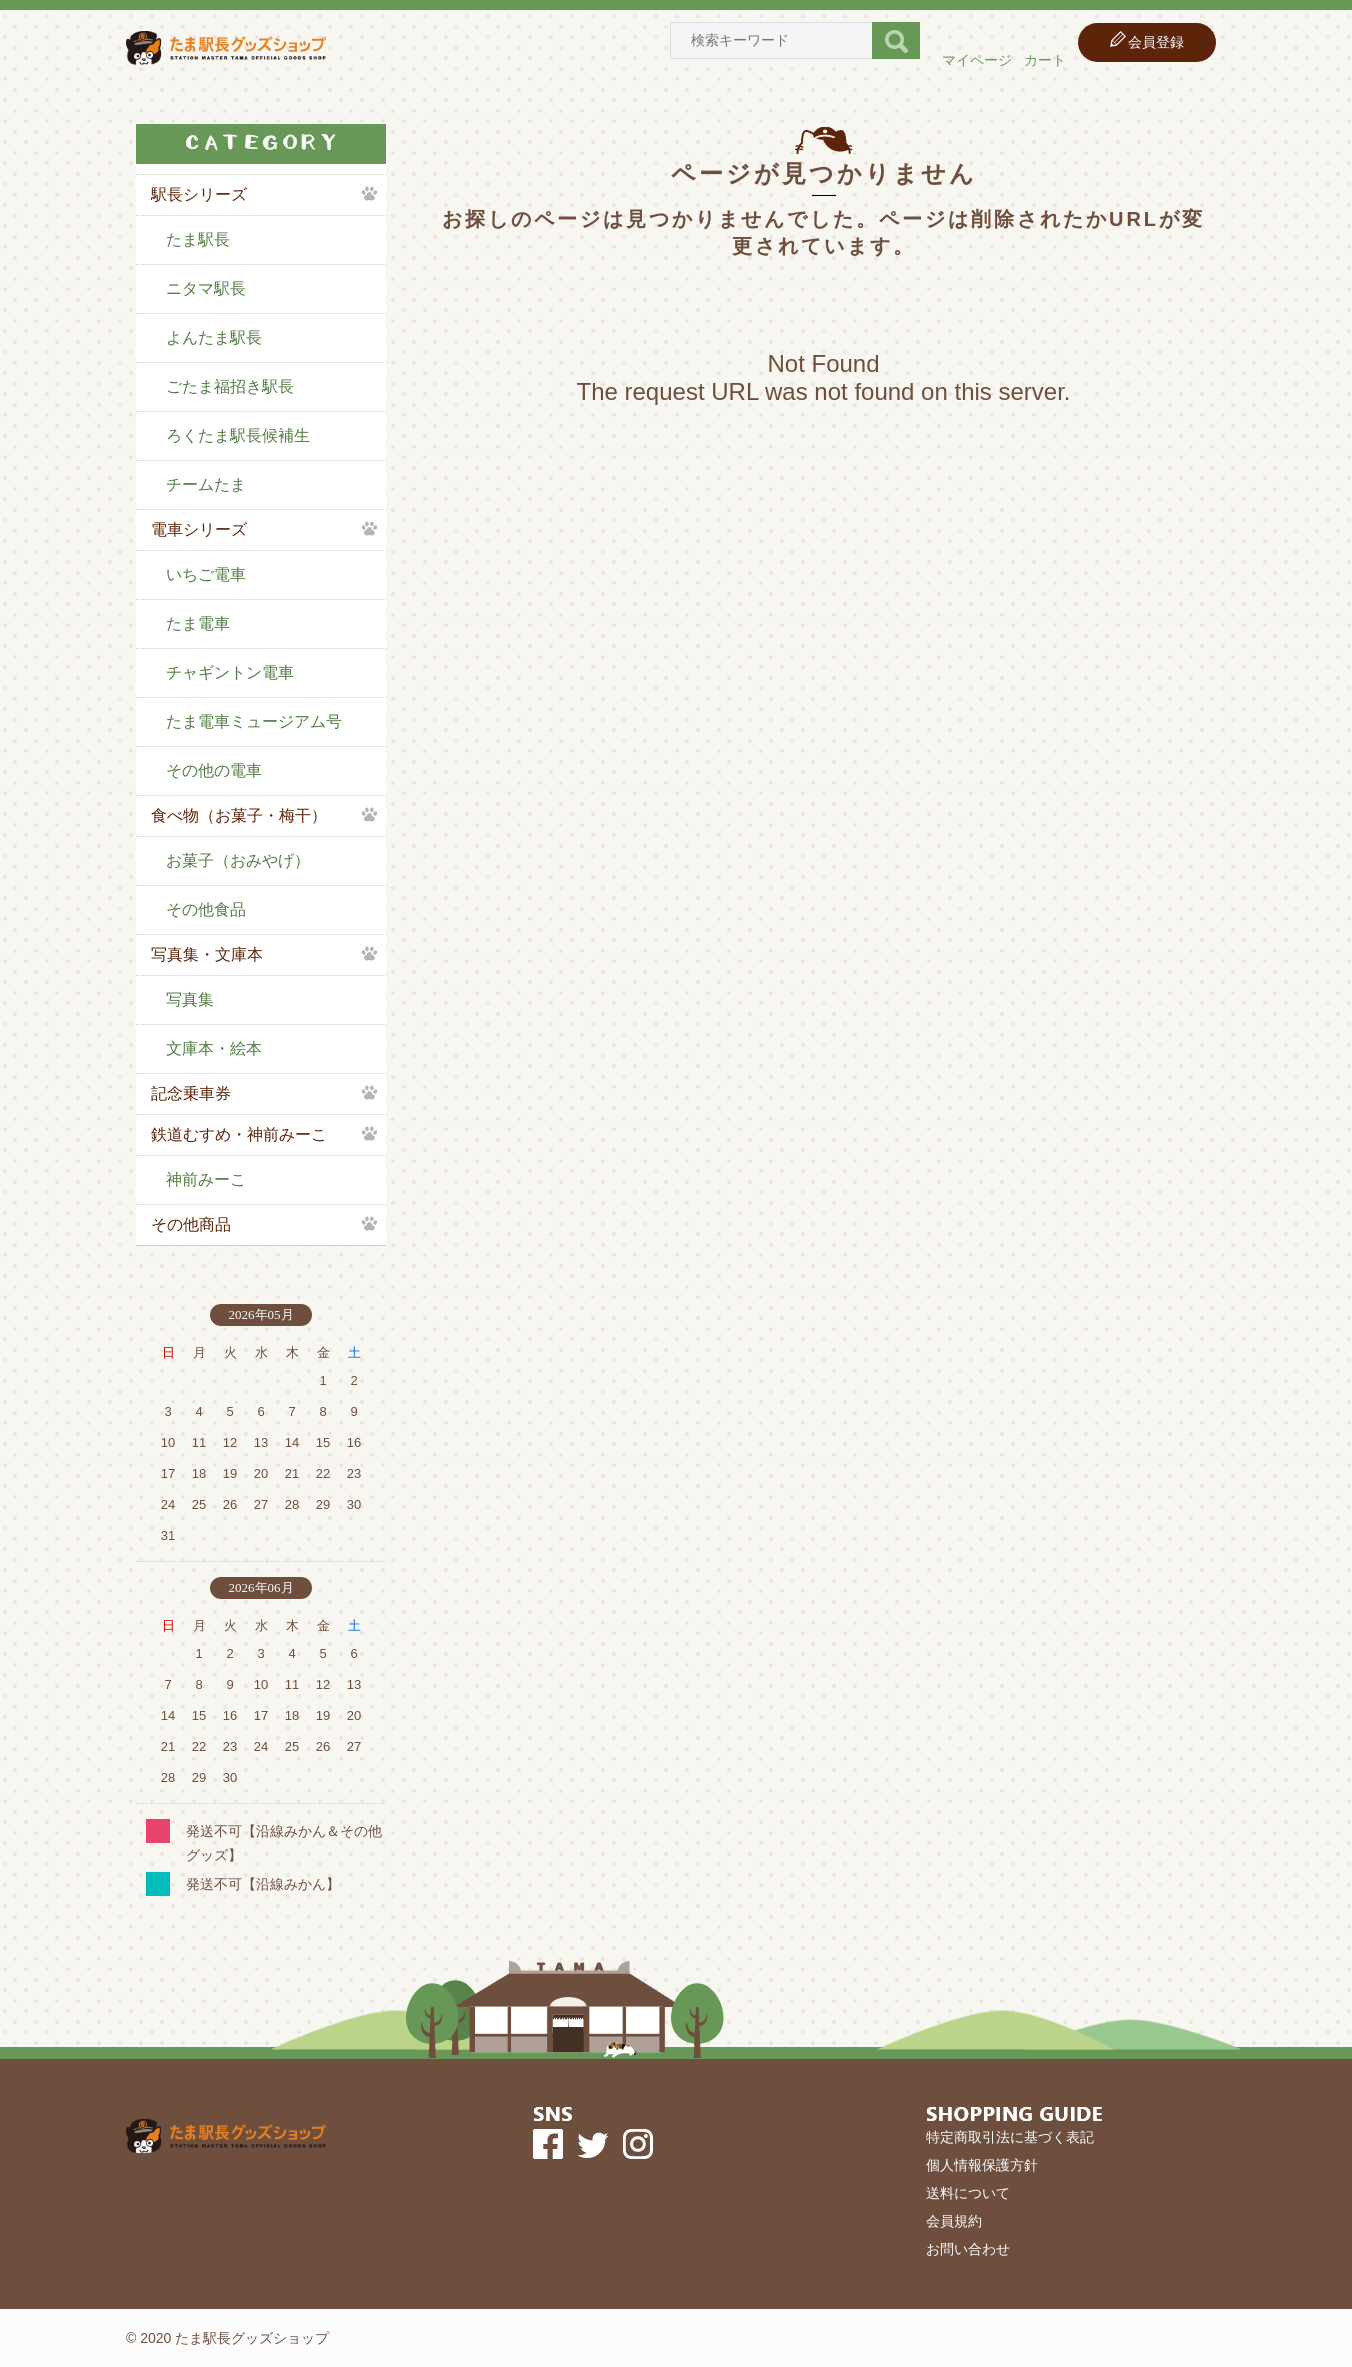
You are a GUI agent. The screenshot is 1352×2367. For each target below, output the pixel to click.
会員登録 (1156, 42)
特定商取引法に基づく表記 (1010, 2137)
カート (1045, 60)
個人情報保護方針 (982, 2165)
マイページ (977, 60)
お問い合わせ (968, 2249)
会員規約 (954, 2221)
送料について (968, 2193)
